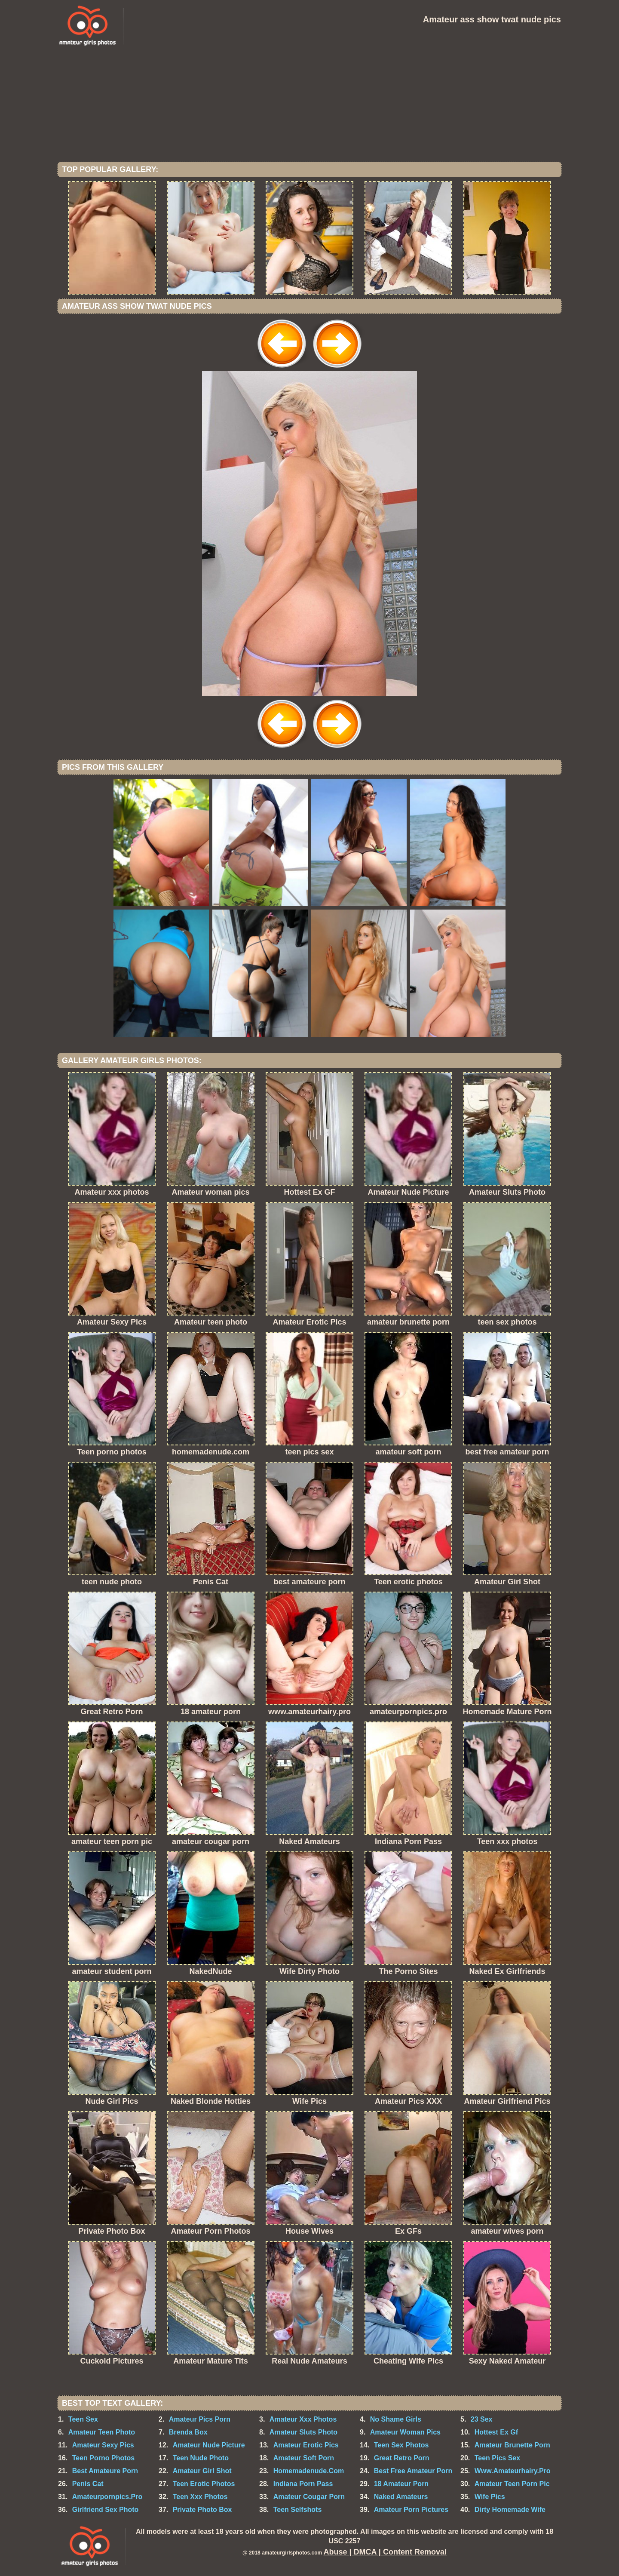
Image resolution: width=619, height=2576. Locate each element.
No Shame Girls (395, 2419)
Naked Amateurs (401, 2496)
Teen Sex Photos (401, 2445)
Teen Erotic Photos (204, 2483)
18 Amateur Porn (401, 2483)
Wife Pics (490, 2496)
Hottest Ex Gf (496, 2432)
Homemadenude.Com (308, 2471)
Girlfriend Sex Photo (105, 2509)
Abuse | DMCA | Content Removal (385, 2552)
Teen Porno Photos (103, 2458)
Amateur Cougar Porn (309, 2496)
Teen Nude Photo (201, 2458)
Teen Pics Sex (497, 2458)
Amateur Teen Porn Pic (512, 2483)
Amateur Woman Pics (405, 2432)
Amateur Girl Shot (202, 2471)
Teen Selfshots (297, 2509)
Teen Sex (83, 2419)
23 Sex (482, 2419)
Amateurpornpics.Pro (107, 2496)
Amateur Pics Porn (199, 2419)
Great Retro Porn (401, 2458)
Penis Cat (88, 2483)
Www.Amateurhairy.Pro (513, 2471)
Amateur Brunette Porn (512, 2445)
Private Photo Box (202, 2509)
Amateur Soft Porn (303, 2458)
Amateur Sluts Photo (303, 2432)
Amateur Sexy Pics (103, 2445)
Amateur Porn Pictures (411, 2509)
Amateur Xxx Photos (303, 2419)
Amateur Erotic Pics (306, 2445)
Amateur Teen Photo (101, 2432)
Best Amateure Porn (105, 2471)
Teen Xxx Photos (200, 2496)
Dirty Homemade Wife (510, 2509)
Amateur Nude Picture (209, 2445)
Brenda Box (188, 2432)
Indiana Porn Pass (303, 2483)
